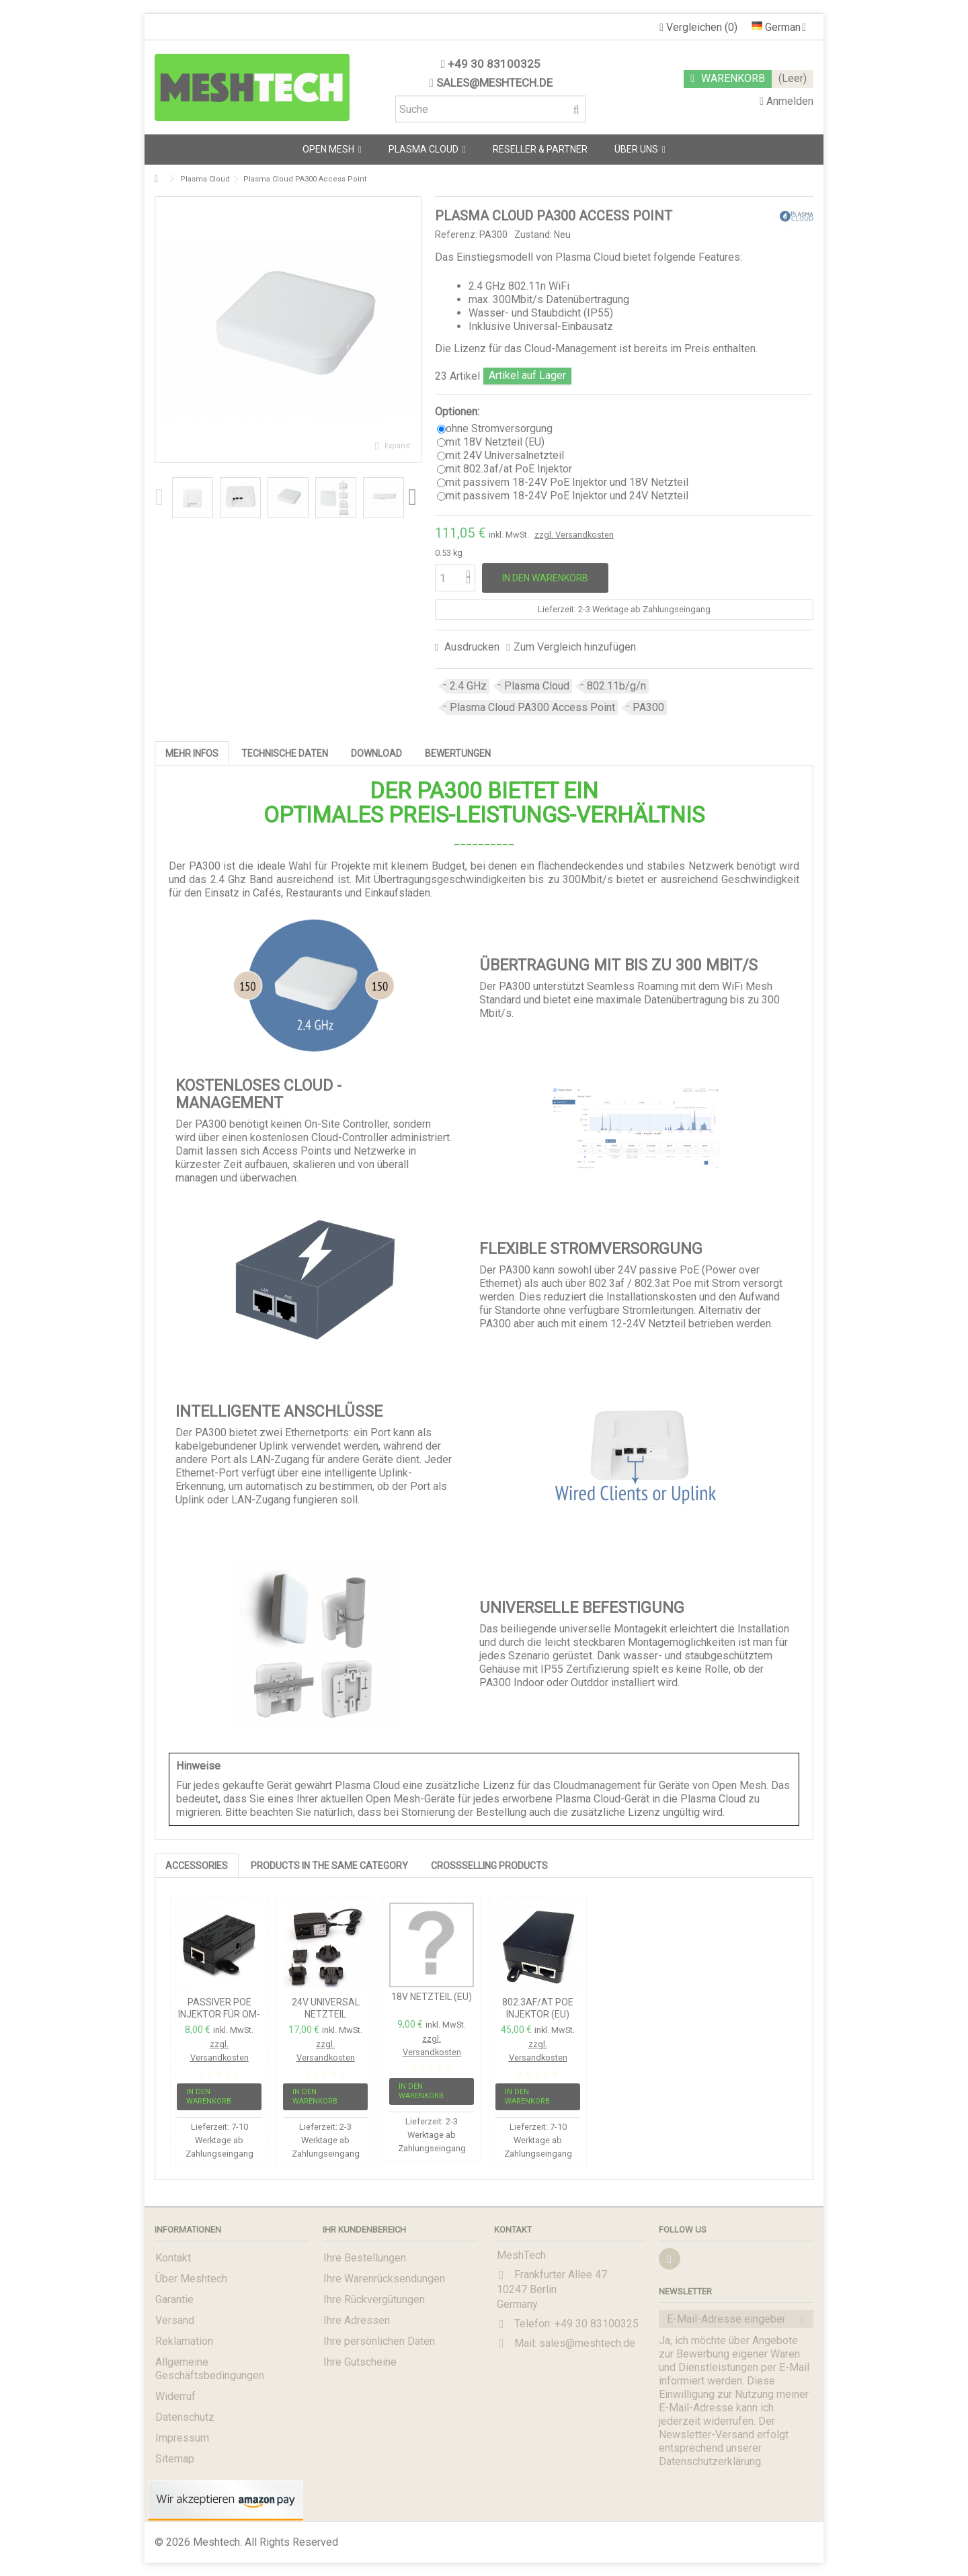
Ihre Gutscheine (360, 2362)
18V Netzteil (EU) (431, 1996)
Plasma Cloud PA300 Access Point (532, 707)
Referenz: (456, 234)
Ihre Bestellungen (364, 2257)
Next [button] (414, 497)
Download (376, 753)
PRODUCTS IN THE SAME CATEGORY (329, 1865)
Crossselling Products (489, 1865)
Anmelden (786, 101)
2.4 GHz (468, 685)
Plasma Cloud (536, 685)
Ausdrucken (470, 646)
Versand (174, 2320)
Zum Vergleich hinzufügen (575, 646)
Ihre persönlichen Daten (379, 2341)
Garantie (174, 2299)
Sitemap (174, 2458)
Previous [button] (161, 497)
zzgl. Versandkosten (574, 535)
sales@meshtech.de (494, 82)
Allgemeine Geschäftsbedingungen (209, 2369)
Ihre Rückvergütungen (374, 2299)
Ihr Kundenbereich (364, 2230)
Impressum (182, 2438)
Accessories (196, 1865)
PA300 (648, 707)
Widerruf (175, 2396)
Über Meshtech (191, 2278)
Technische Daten (284, 753)
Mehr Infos (191, 753)
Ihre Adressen (356, 2320)
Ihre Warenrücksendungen (384, 2278)
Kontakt (173, 2257)
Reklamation (184, 2341)
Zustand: (533, 234)
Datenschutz (184, 2417)
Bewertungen (458, 753)
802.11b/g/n (616, 685)
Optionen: (458, 411)
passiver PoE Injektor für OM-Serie (219, 2014)
